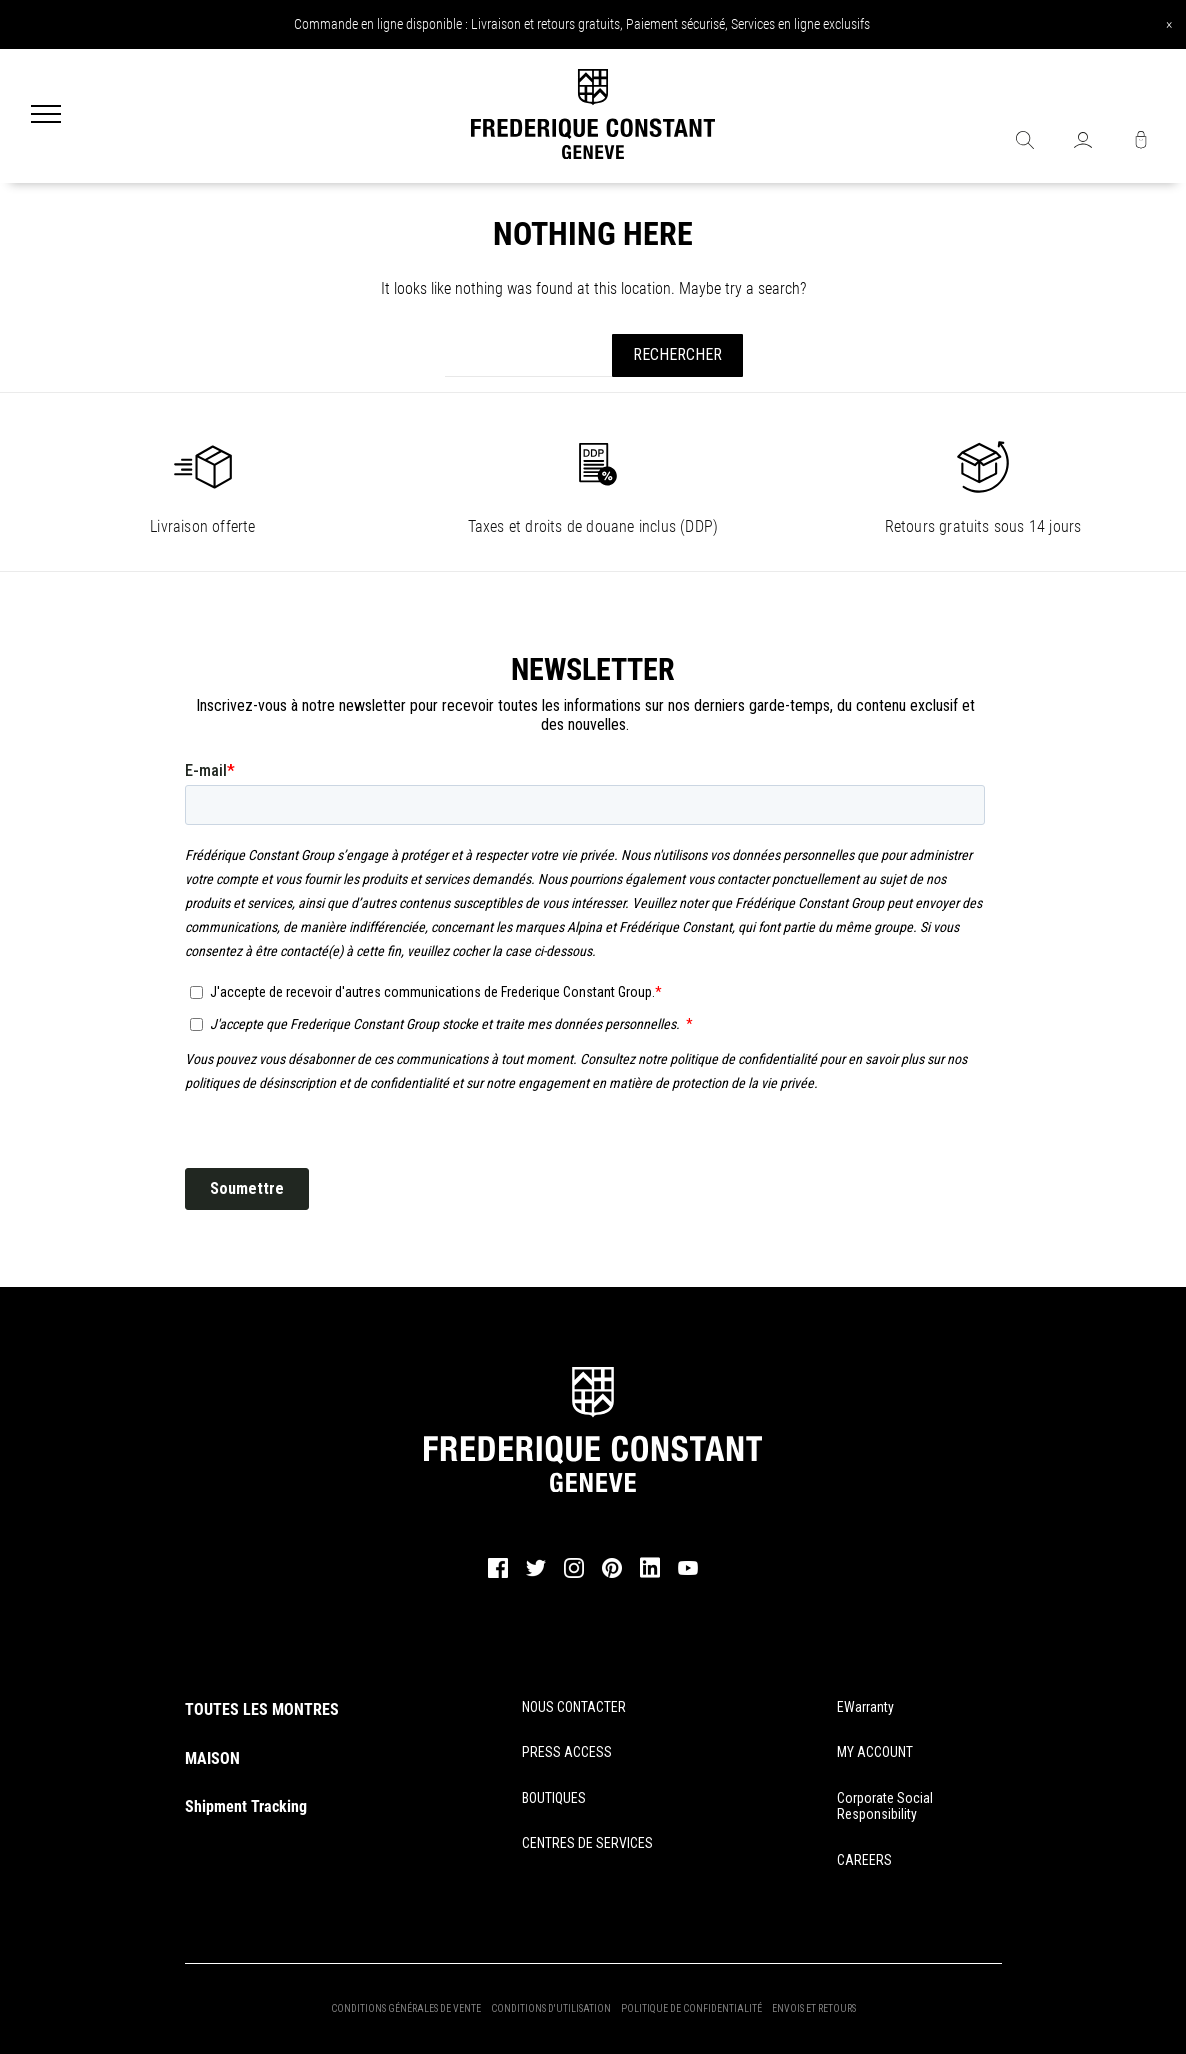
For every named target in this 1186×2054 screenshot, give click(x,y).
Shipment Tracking (246, 1806)
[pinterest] (612, 1575)
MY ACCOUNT (875, 1752)
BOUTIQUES (554, 1798)
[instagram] (574, 1575)
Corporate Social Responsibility (885, 1806)
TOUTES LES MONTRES (262, 1709)
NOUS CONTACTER (574, 1707)
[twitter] (536, 1574)
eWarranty (865, 1707)
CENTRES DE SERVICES (587, 1843)
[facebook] (498, 1575)
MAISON (212, 1758)
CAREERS (864, 1860)
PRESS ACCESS (567, 1752)
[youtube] (688, 1572)
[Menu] (46, 116)
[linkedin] (650, 1577)
